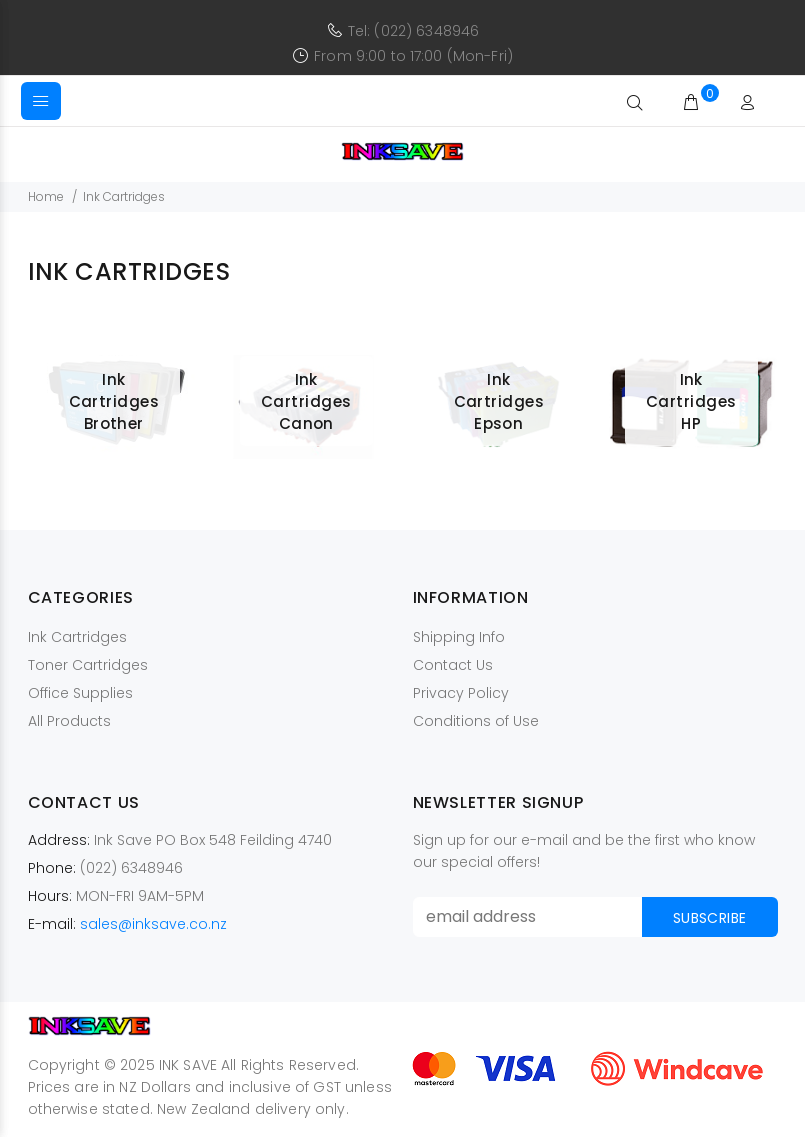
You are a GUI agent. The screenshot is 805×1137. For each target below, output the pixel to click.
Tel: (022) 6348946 (414, 31)
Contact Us (453, 665)
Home (46, 196)
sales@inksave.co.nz (153, 924)
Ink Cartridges (77, 637)
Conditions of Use (476, 721)
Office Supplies (80, 693)
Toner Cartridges (88, 665)
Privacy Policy (461, 693)
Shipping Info (459, 637)
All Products (69, 721)
